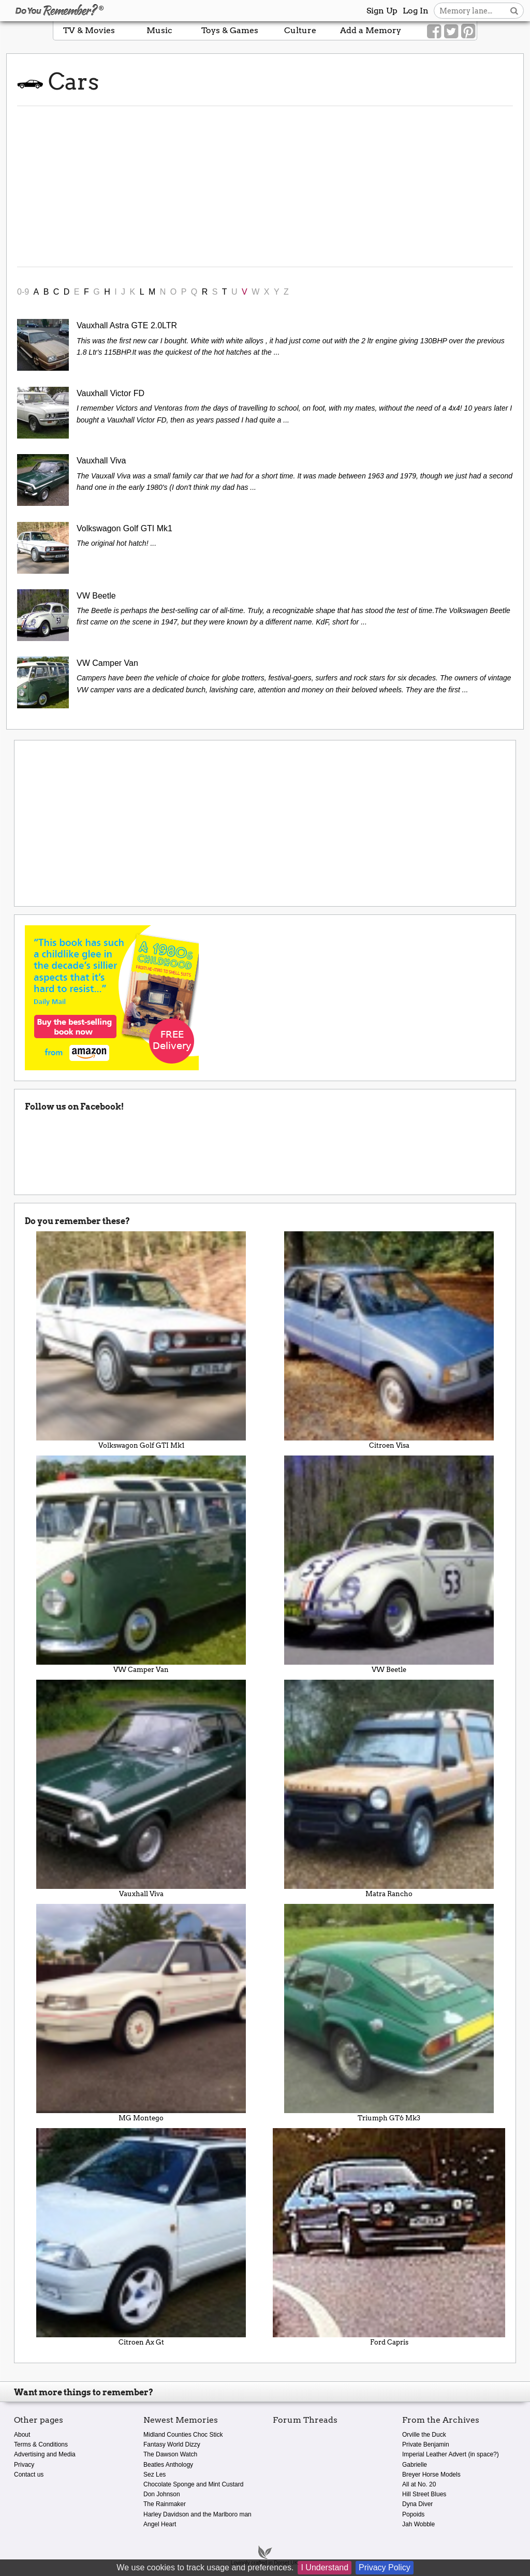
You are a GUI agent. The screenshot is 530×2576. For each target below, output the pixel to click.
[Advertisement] (265, 186)
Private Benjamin (425, 2444)
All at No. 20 (419, 2484)
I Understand (324, 2567)
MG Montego (141, 2013)
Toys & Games (229, 30)
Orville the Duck (424, 2434)
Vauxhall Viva (141, 1789)
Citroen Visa (389, 1340)
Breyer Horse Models (431, 2474)
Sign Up (382, 11)
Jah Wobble (418, 2524)
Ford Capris (389, 2237)
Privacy (24, 2464)
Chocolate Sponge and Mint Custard (193, 2484)
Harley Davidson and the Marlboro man (197, 2514)
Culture (300, 30)
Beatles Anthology (168, 2464)
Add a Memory (370, 30)
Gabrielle (414, 2464)
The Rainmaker (164, 2504)
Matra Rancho (389, 1789)
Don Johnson (161, 2494)
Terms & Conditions (41, 2444)
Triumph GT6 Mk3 (389, 2013)
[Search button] (514, 10)
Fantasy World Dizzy (171, 2444)
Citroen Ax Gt (141, 2237)
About (22, 2434)
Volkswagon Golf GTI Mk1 (141, 1340)
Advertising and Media (45, 2454)
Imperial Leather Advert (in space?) (450, 2454)
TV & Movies (89, 30)
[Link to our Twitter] (451, 31)
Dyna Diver (417, 2504)
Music (159, 30)
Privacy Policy (384, 2567)
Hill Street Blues (424, 2494)
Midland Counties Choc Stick (183, 2434)
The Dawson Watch (170, 2454)
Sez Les (154, 2474)
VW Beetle (389, 1564)
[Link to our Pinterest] (468, 31)
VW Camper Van (141, 1564)
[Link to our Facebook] (434, 31)
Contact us (28, 2474)
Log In (416, 11)
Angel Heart (159, 2524)
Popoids (413, 2514)
